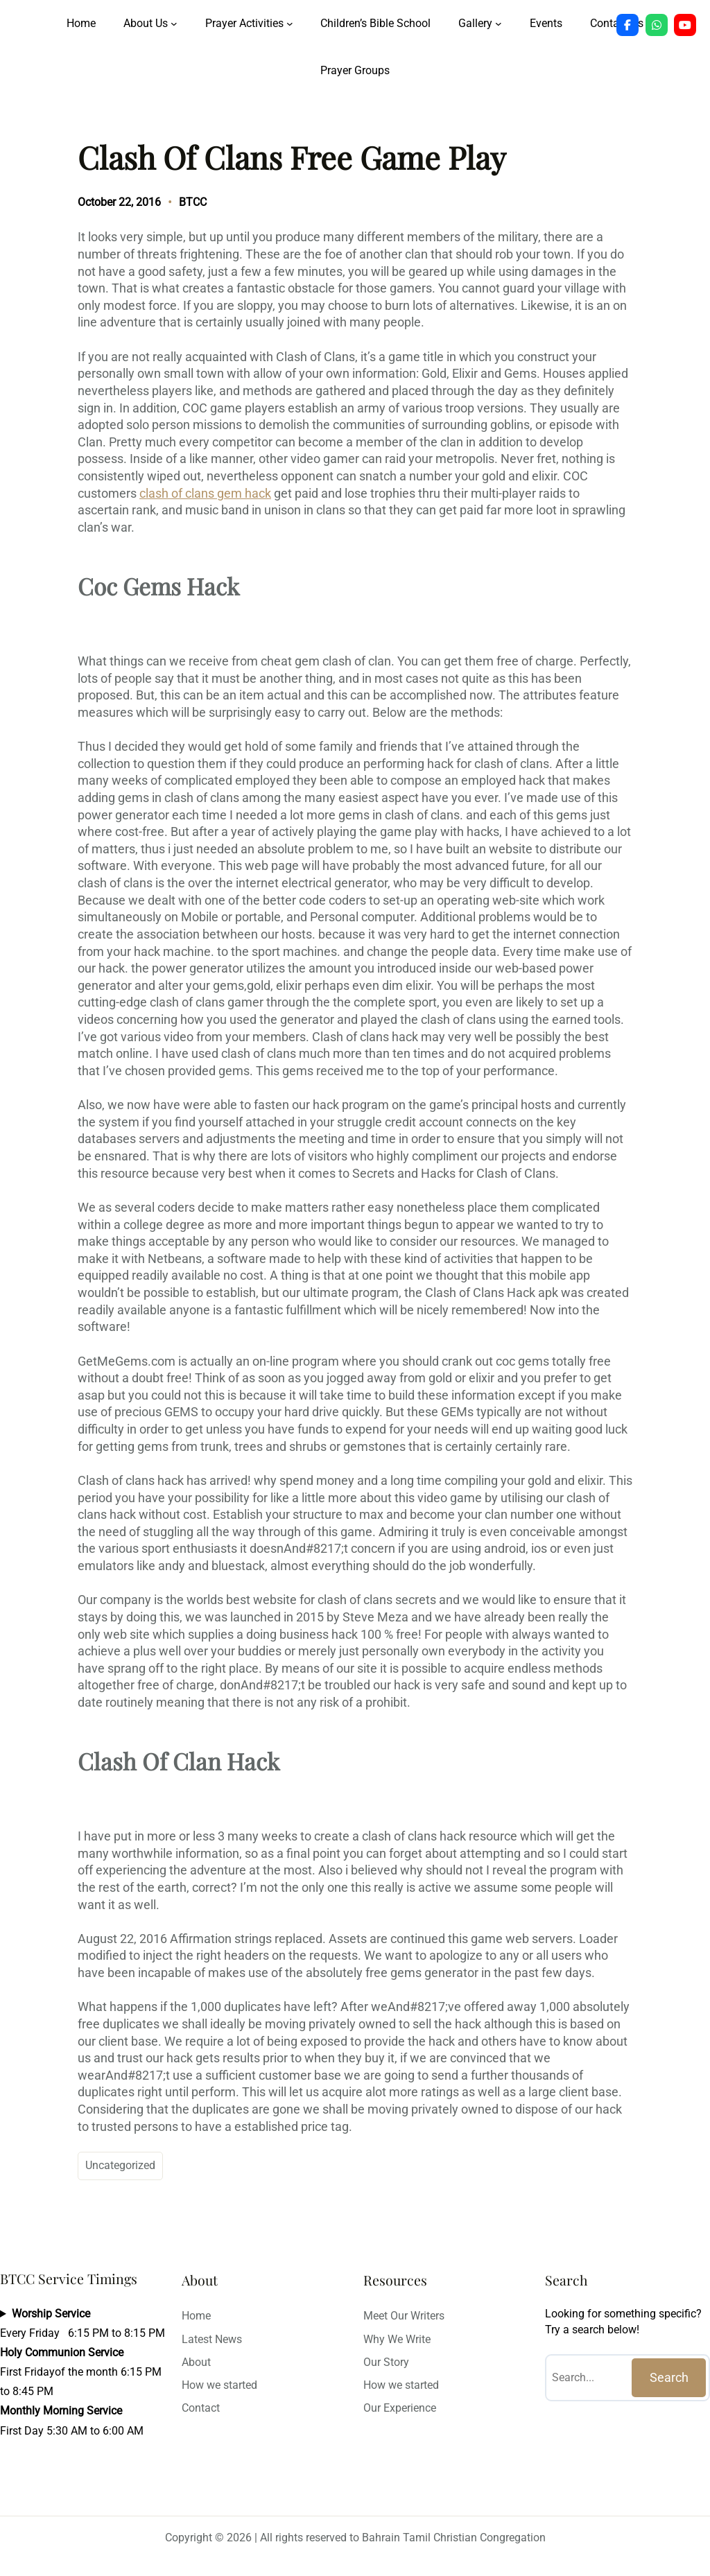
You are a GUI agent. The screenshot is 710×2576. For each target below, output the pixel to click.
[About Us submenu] (174, 23)
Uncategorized (120, 2165)
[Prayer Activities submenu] (289, 23)
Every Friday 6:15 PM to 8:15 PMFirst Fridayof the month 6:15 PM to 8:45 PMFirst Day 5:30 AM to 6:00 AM (82, 2372)
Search (669, 2378)
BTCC (193, 202)
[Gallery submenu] (498, 23)
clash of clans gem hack (205, 494)
